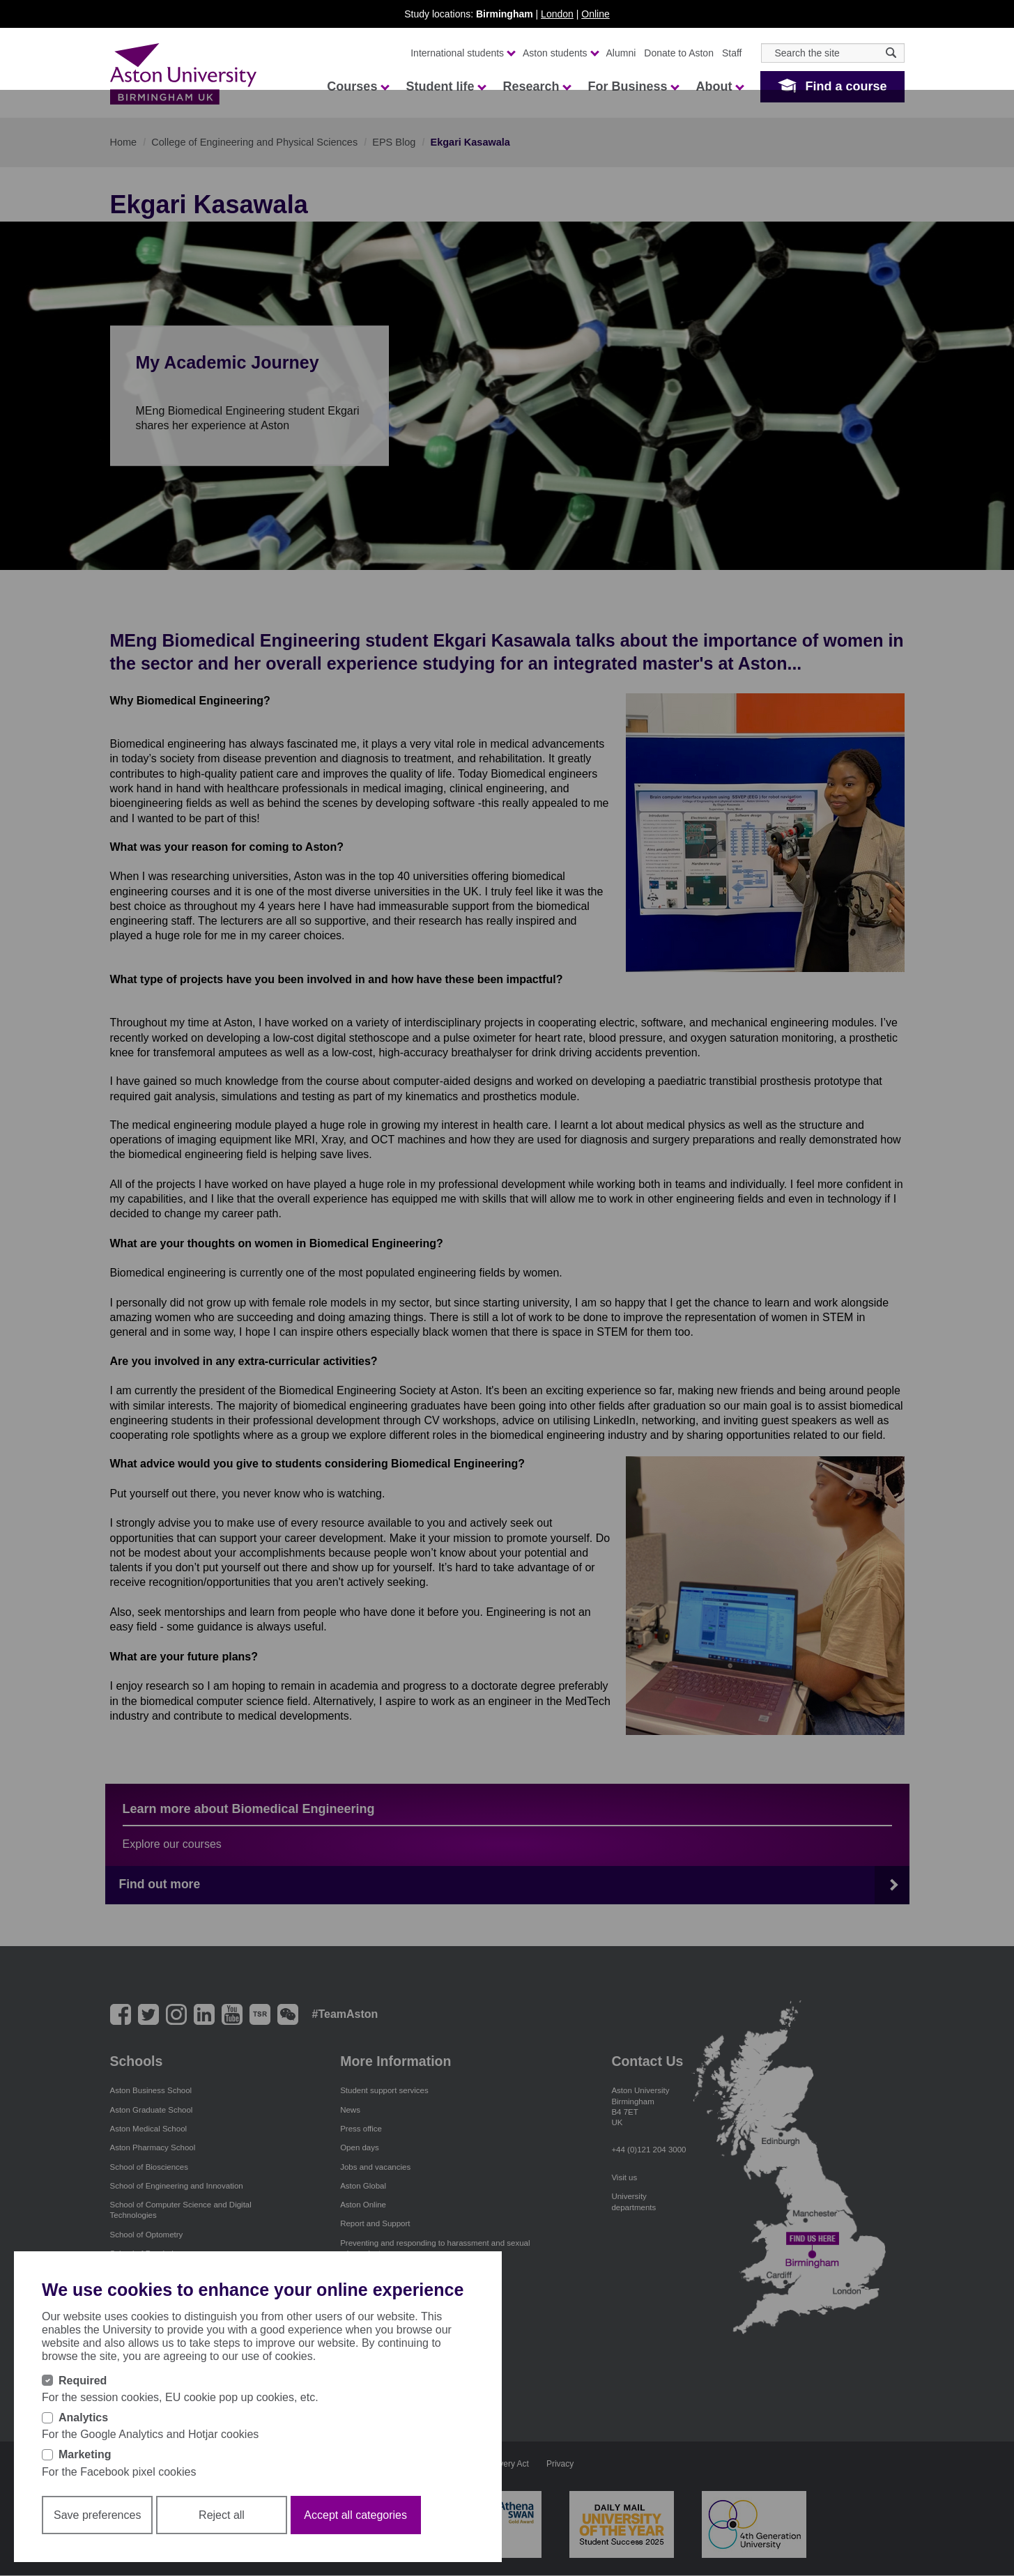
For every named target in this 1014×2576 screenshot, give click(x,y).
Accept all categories (355, 2515)
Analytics (83, 2417)
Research (536, 86)
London (557, 14)
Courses (357, 86)
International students (462, 53)
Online (595, 14)
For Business (632, 86)
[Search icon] (891, 52)
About (719, 86)
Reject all (222, 2515)
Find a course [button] (845, 86)
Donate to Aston (679, 53)
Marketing (85, 2454)
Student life (445, 86)
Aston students (560, 53)
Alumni (621, 53)
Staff (732, 53)
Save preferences (97, 2515)
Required (83, 2380)
